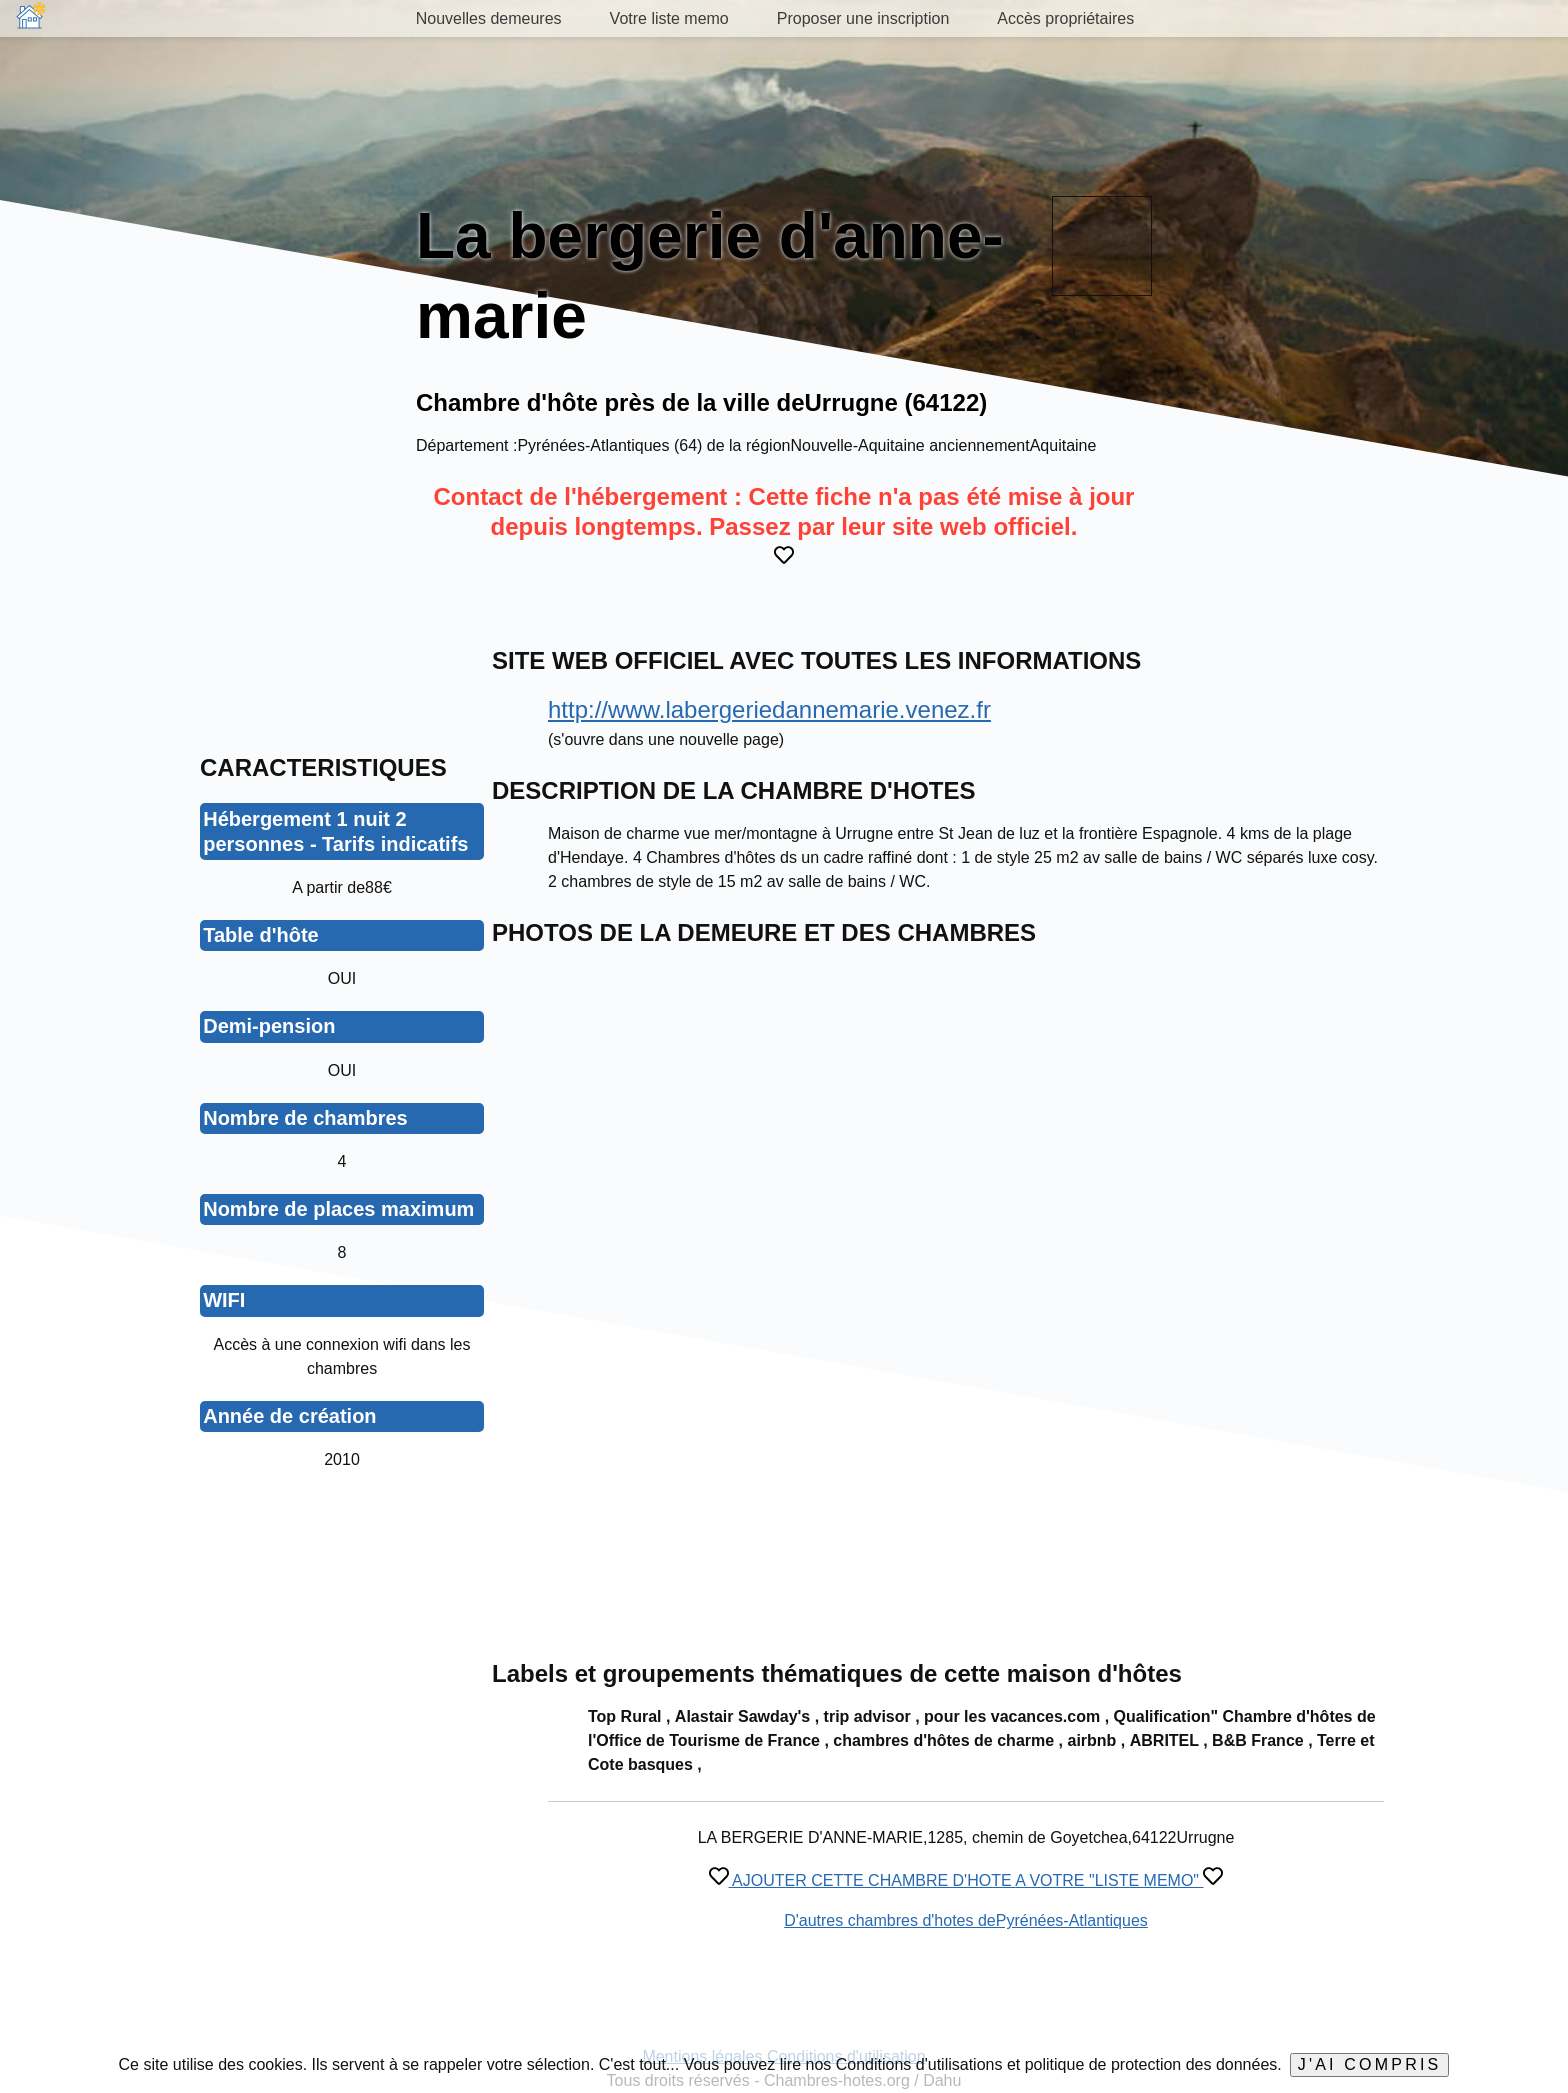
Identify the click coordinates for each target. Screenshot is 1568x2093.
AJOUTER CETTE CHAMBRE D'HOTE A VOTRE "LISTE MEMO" (966, 1880)
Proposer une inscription (863, 18)
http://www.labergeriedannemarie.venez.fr (769, 709)
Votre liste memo (669, 18)
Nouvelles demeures (489, 18)
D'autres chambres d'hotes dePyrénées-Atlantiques (966, 1920)
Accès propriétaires (1065, 18)
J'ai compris (1370, 2064)
